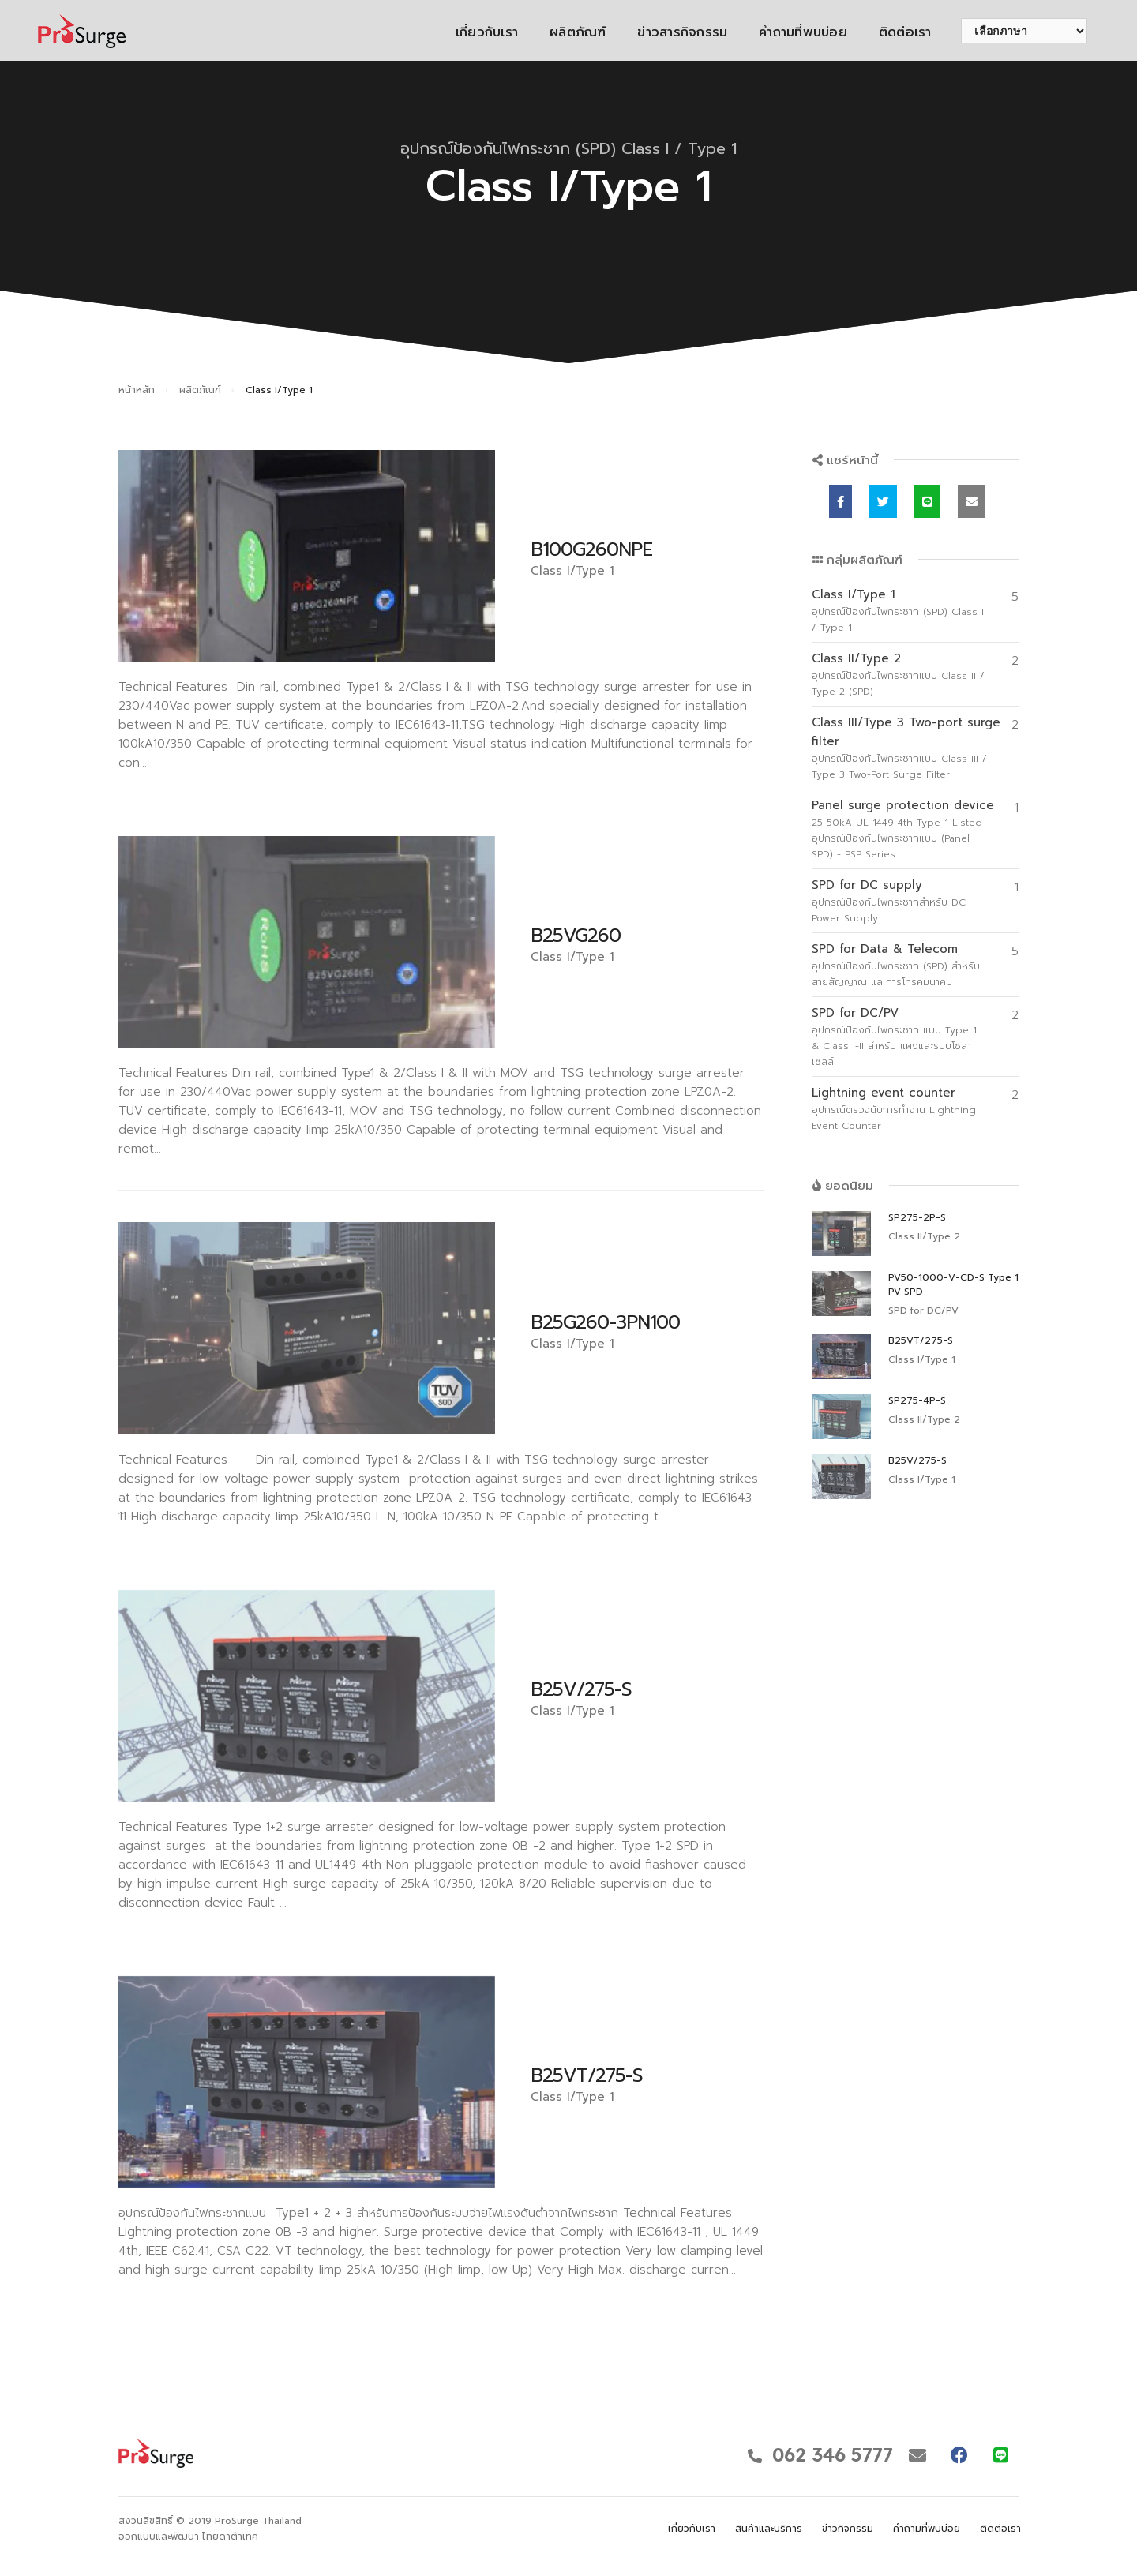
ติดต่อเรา (888, 32)
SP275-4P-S (917, 1400)
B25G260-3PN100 (605, 1322)
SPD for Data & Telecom (885, 949)
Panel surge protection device (903, 805)
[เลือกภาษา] (1008, 30)
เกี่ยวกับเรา (470, 32)
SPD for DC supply (867, 885)
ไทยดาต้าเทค (230, 2536)
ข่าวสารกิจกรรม (666, 32)
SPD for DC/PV (855, 1013)
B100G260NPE (591, 549)
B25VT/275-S (587, 2075)
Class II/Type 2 (856, 658)
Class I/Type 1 (853, 594)
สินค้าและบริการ (768, 2529)
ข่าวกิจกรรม (847, 2529)
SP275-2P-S (917, 1217)
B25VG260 (576, 935)
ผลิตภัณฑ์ (562, 32)
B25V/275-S (581, 1689)
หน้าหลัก (136, 390)
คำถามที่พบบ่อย (787, 32)
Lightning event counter (883, 1092)
